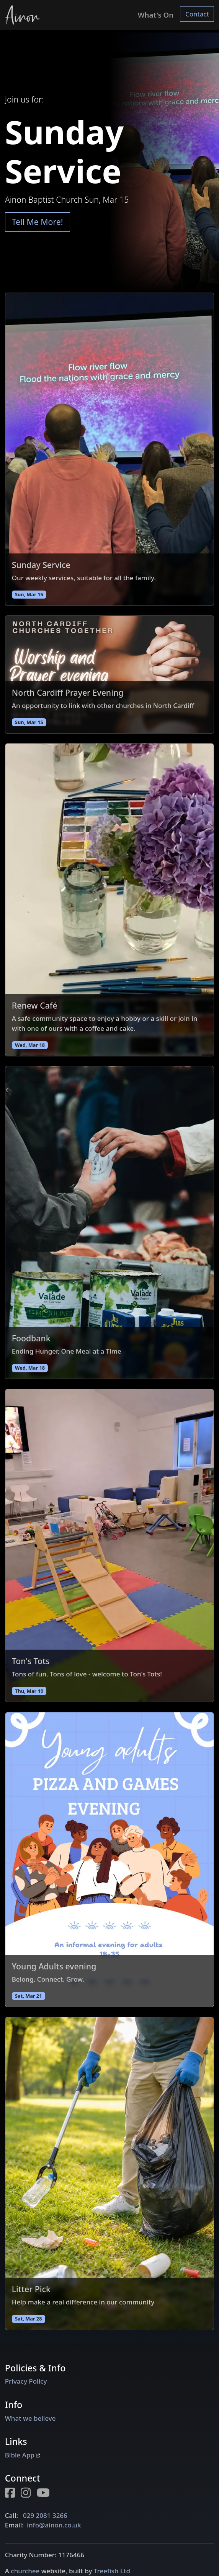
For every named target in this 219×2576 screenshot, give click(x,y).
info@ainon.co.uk (54, 2525)
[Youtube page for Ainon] (46, 2494)
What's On (155, 15)
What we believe (30, 2418)
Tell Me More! (37, 221)
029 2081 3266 (45, 2515)
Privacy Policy (26, 2381)
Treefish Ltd (112, 2570)
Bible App (22, 2455)
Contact (197, 14)
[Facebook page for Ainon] (13, 2494)
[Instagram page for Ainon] (29, 2494)
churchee (25, 2570)
